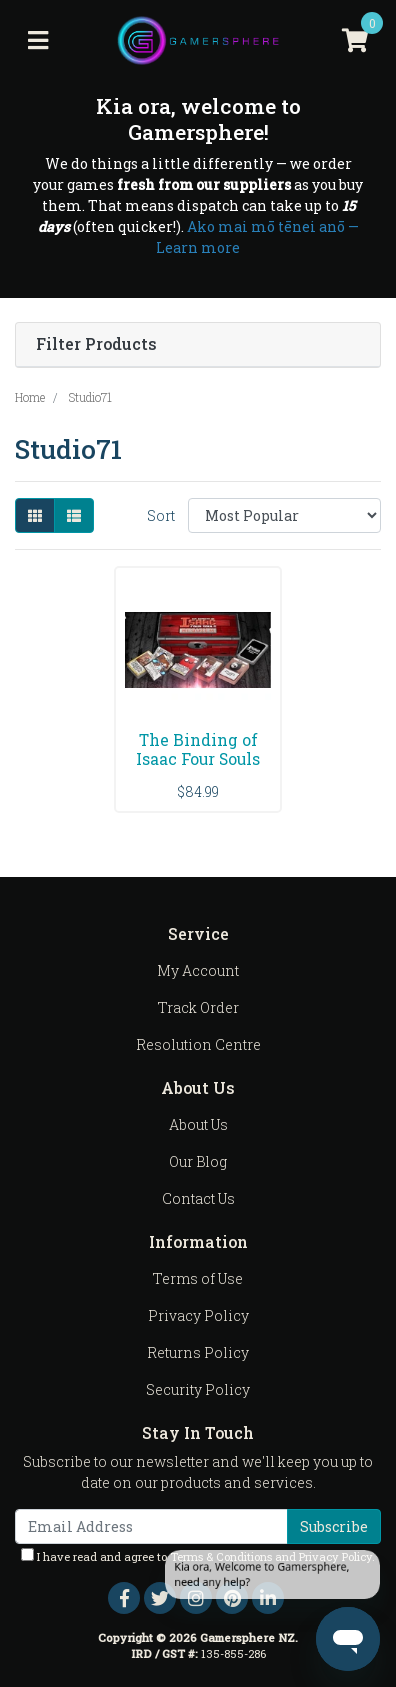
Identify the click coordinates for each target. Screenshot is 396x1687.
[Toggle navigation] (38, 41)
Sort (161, 515)
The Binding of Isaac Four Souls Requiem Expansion (198, 768)
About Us (198, 1124)
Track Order (198, 1007)
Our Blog (198, 1161)
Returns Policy (198, 1352)
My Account (198, 970)
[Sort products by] (284, 515)
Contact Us (198, 1198)
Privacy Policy (198, 1315)
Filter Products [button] (96, 344)
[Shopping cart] (355, 41)
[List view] (74, 515)
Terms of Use (198, 1278)
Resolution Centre (198, 1044)
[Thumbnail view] (35, 515)
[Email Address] (151, 1526)
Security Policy (198, 1389)
